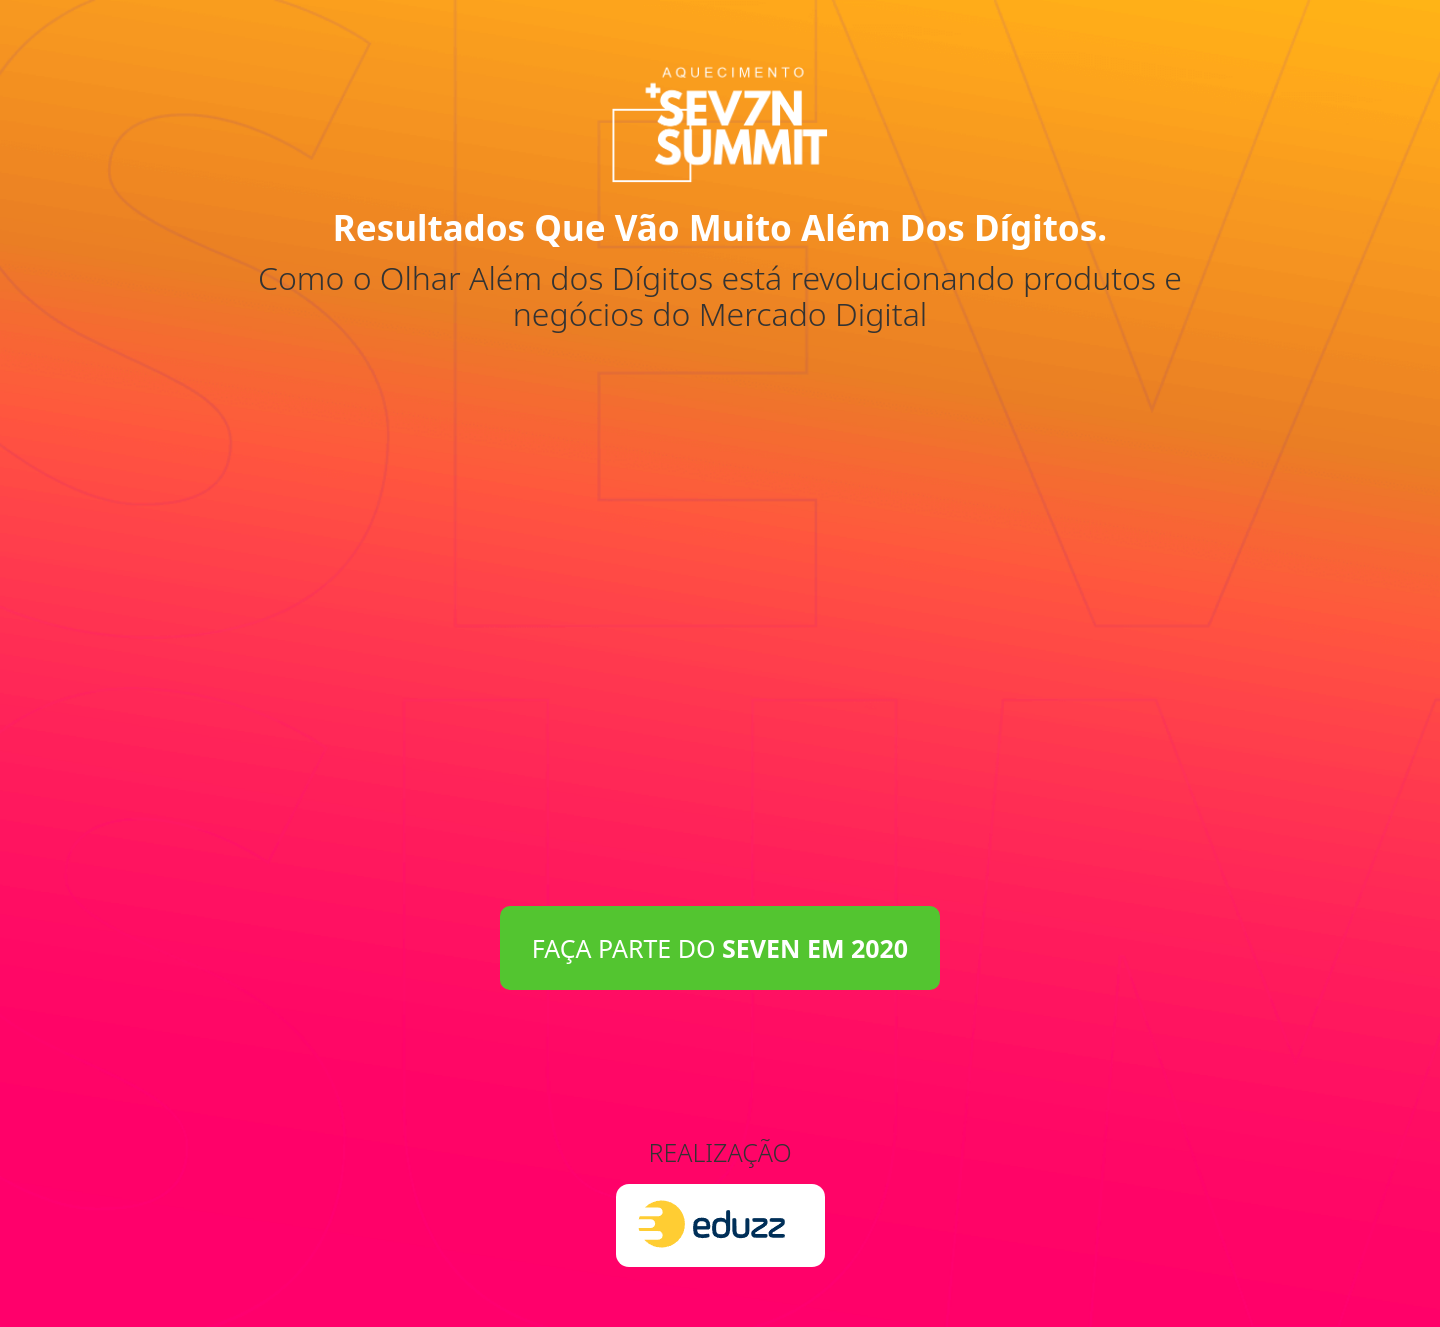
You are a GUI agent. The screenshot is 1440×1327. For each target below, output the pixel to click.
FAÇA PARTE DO (720, 948)
